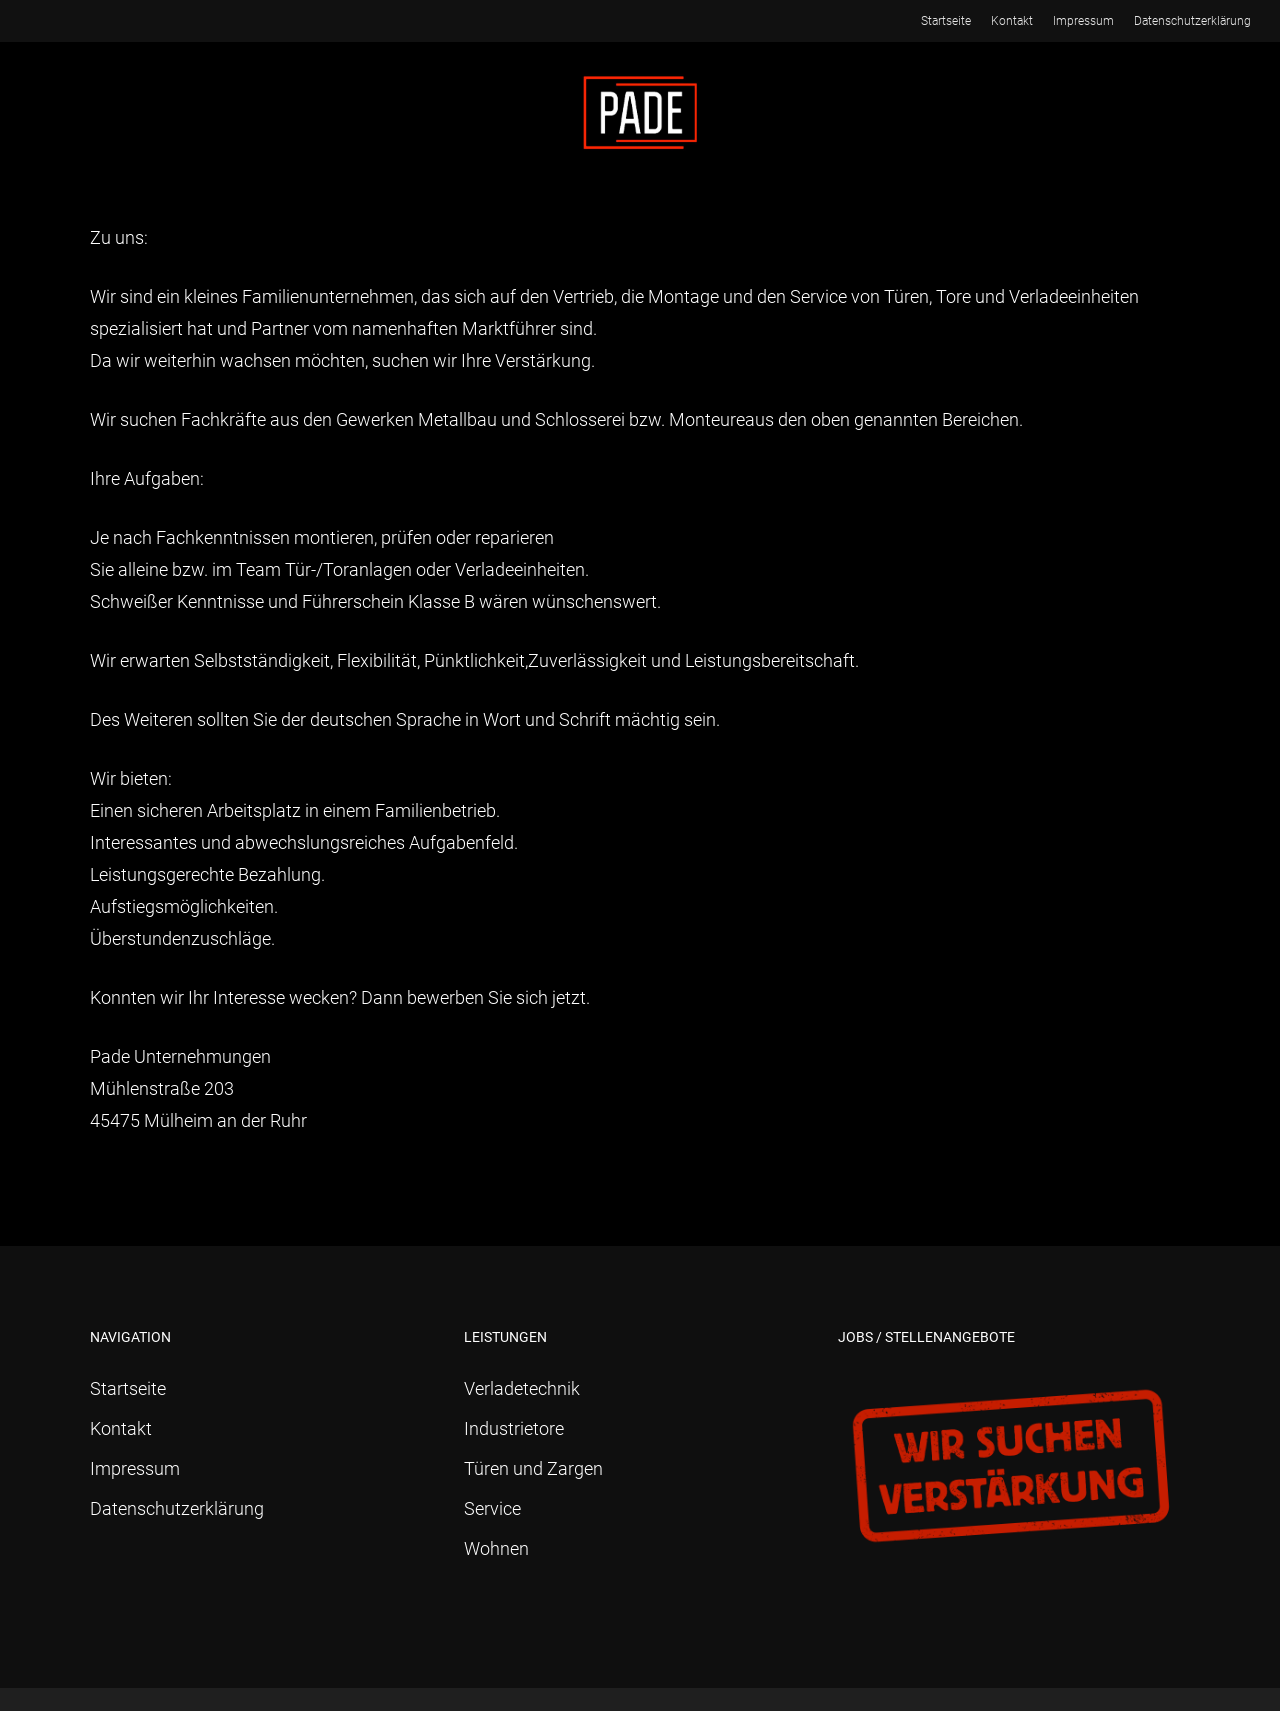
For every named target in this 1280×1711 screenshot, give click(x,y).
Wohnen (496, 1548)
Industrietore (514, 1428)
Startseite (128, 1388)
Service (492, 1508)
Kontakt (121, 1428)
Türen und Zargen (533, 1468)
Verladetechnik (522, 1388)
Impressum (135, 1468)
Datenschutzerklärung (177, 1508)
